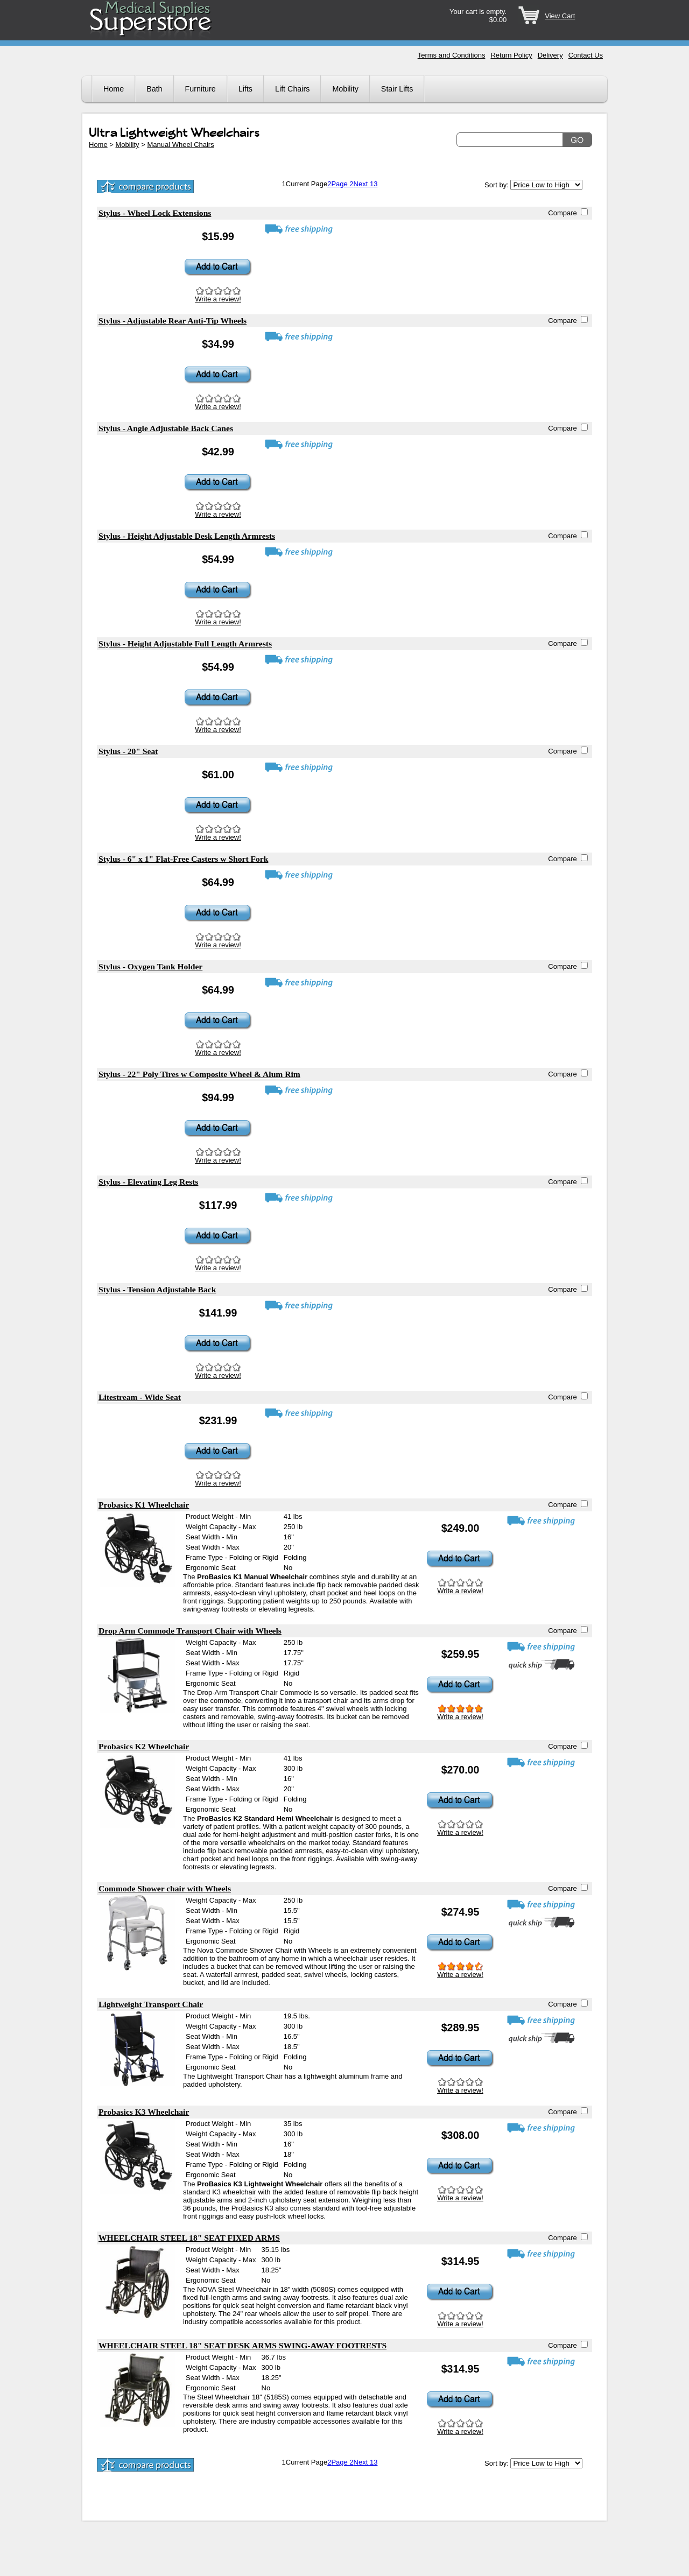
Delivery (550, 55)
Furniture (200, 89)
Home (113, 89)
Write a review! (218, 299)
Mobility (345, 89)
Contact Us (585, 55)
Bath (154, 89)
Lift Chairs (292, 89)
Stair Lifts (397, 89)
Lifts (245, 89)
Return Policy (511, 55)
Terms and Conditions (452, 55)
